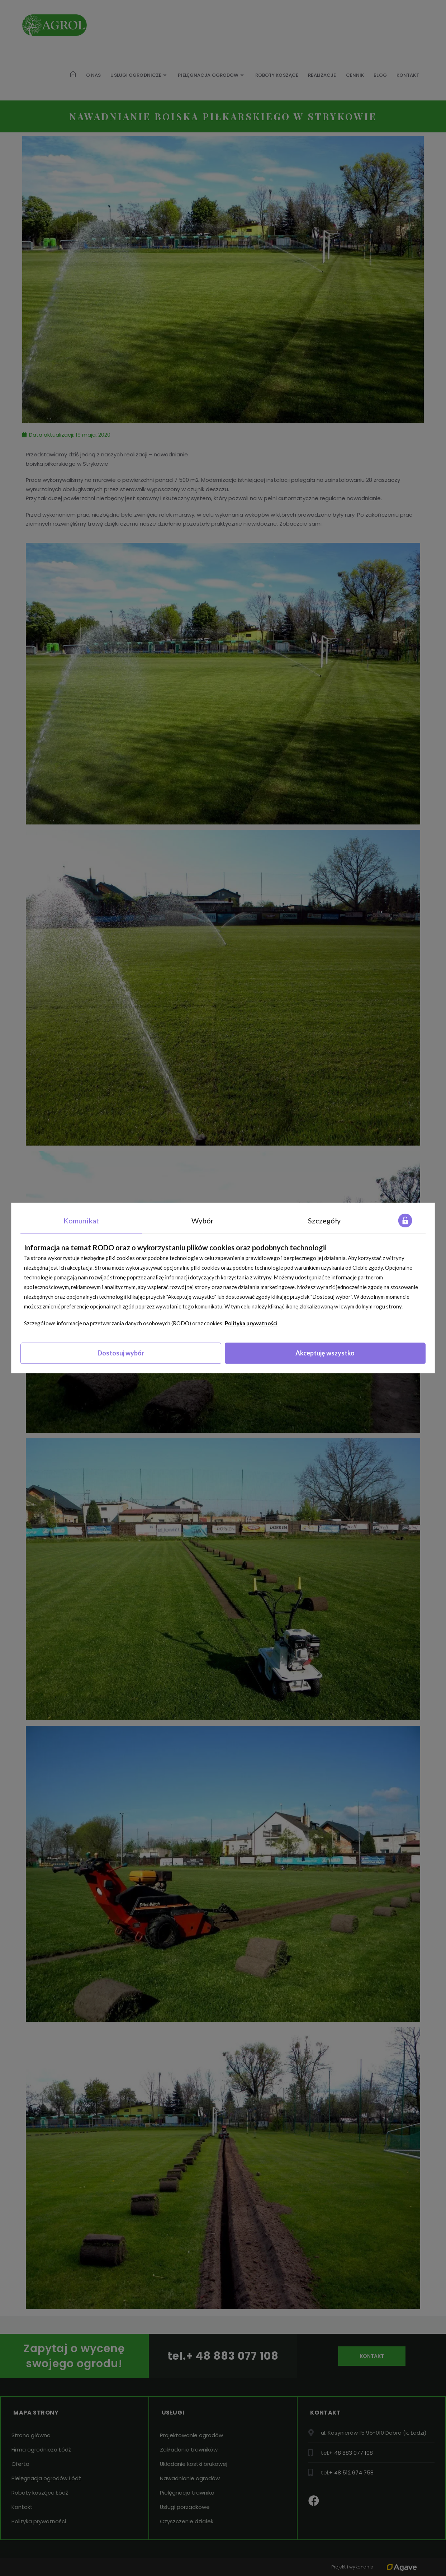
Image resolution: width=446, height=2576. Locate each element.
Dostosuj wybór (121, 1353)
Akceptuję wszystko (325, 1353)
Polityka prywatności (251, 1323)
